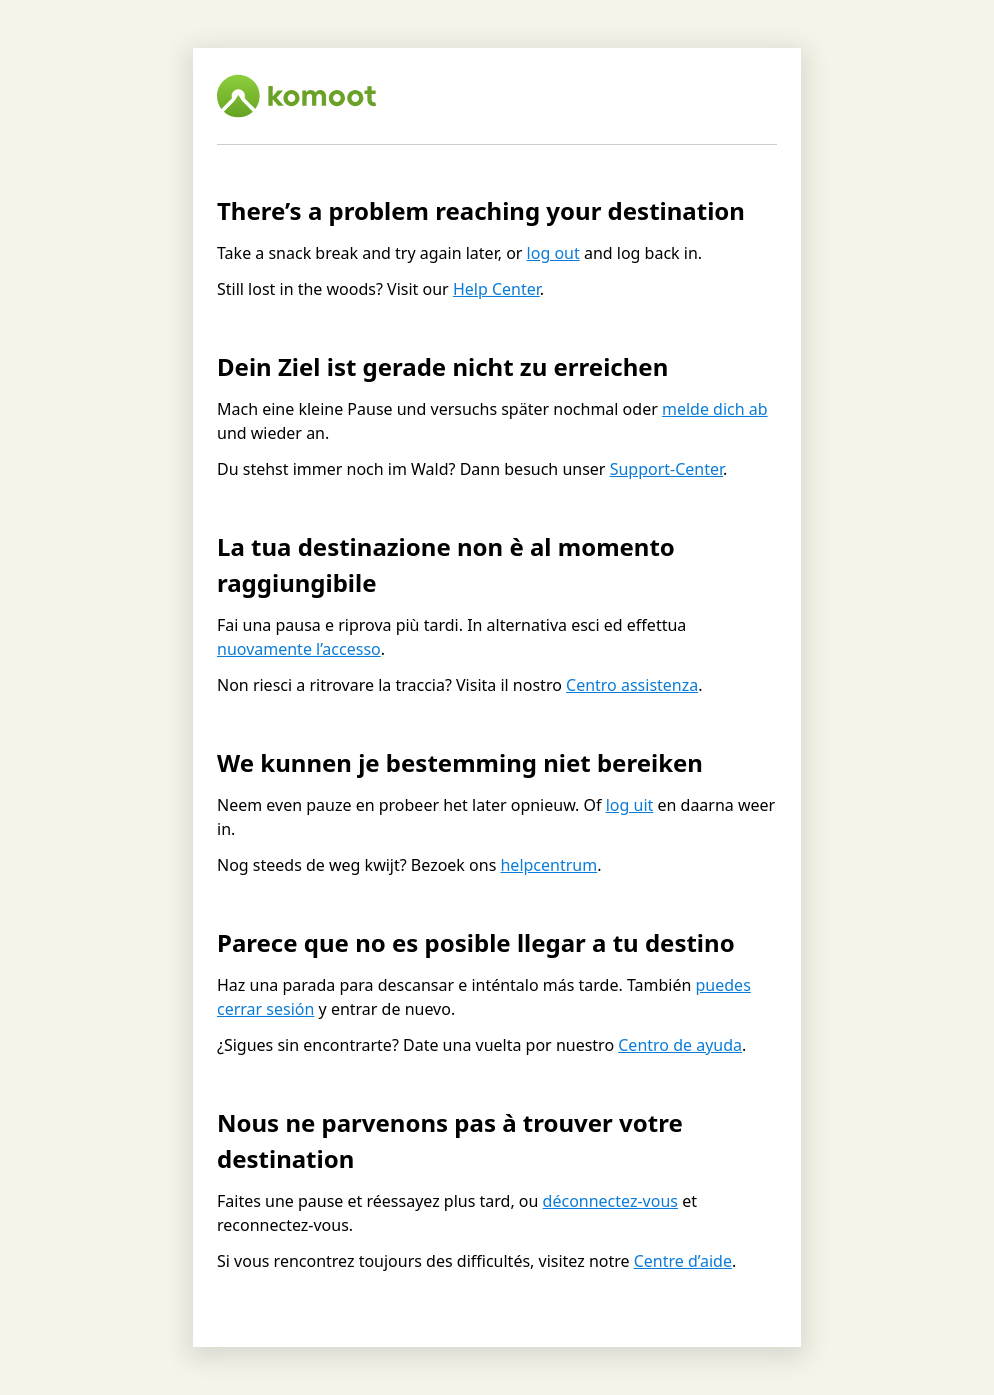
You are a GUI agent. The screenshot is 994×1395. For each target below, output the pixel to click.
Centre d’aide (683, 1261)
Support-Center (666, 469)
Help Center (496, 289)
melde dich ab (715, 409)
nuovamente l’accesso (299, 649)
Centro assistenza (632, 685)
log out (553, 253)
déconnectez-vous (610, 1201)
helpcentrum (548, 865)
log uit (630, 805)
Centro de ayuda (680, 1045)
